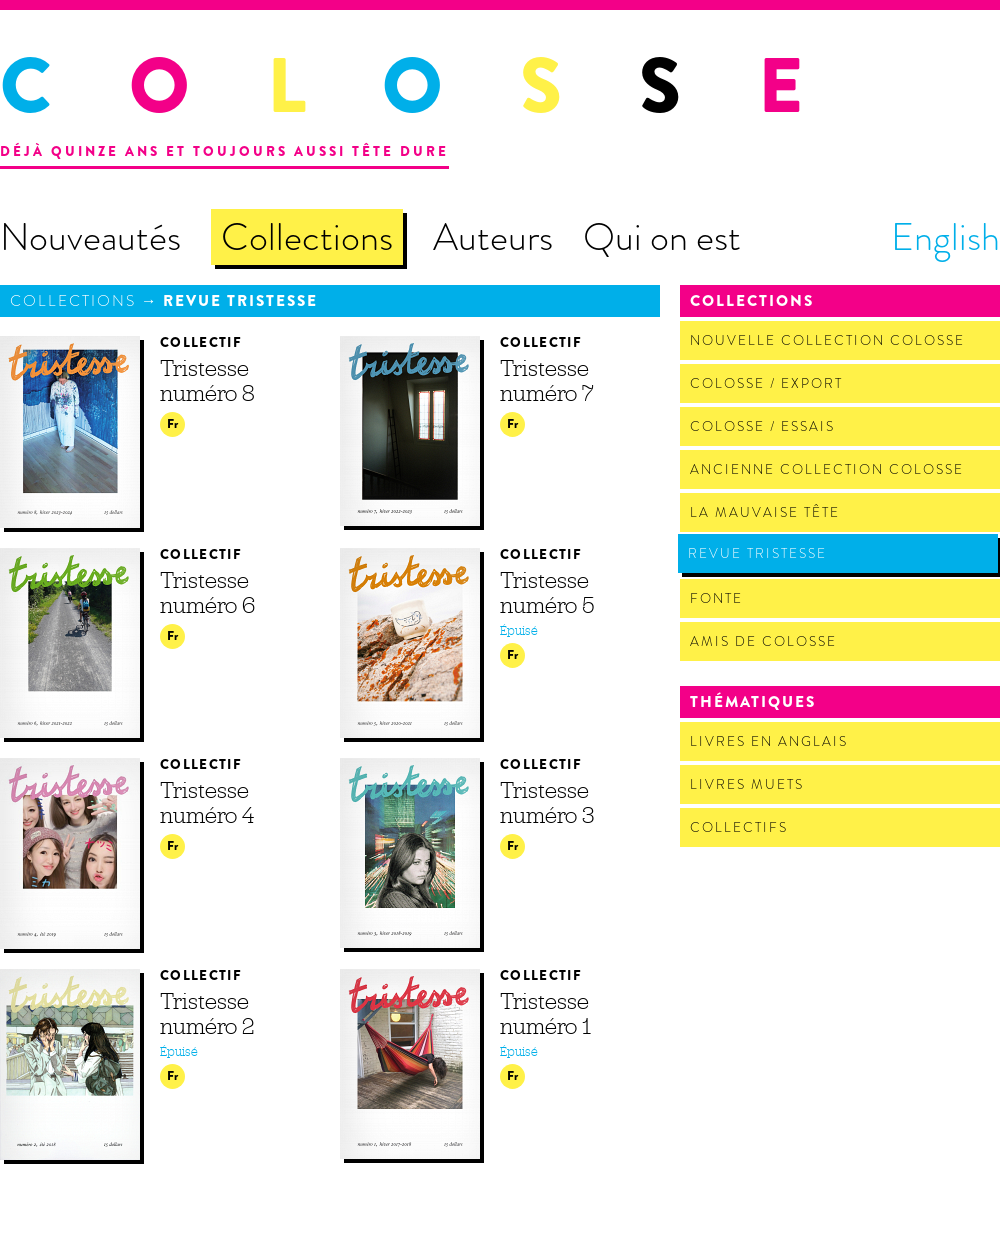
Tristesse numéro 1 (545, 1013)
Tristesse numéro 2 (207, 1013)
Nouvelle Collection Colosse (827, 340)
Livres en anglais (769, 741)
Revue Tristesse (240, 301)
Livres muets (747, 784)
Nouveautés (90, 237)
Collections (307, 237)
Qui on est (662, 237)
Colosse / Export (766, 383)
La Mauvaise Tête (765, 512)
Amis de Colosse (763, 641)
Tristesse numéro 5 (547, 592)
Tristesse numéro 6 (207, 592)
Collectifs (739, 827)
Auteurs (493, 237)
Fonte (716, 598)
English (945, 237)
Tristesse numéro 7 (547, 380)
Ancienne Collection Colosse (827, 469)
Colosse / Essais (762, 426)
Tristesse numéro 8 (207, 380)
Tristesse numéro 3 (547, 802)
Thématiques (753, 702)
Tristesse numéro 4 (207, 802)
